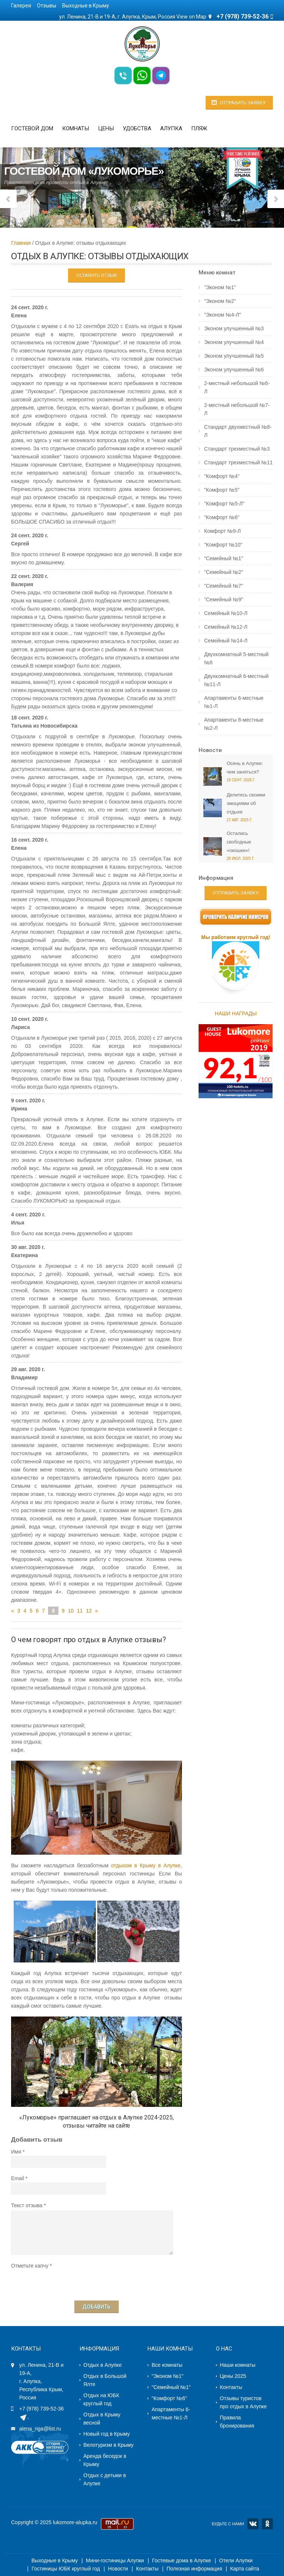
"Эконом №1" (220, 287)
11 (80, 1611)
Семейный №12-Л (225, 627)
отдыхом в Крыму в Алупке (145, 1865)
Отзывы (46, 6)
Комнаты (75, 128)
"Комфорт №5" (221, 490)
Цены (106, 128)
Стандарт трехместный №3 (237, 449)
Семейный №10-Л (225, 613)
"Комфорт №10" (223, 545)
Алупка (171, 128)
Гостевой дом (32, 128)
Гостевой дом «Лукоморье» (83, 171)
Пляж (199, 128)
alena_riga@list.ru (40, 2429)
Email (17, 2178)
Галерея (21, 6)
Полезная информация (194, 2569)
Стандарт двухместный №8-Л (238, 431)
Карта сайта (244, 2569)
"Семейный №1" (223, 558)
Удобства (137, 128)
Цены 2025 (233, 2376)
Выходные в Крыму (85, 6)
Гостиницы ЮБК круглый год (66, 2569)
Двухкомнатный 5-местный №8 (236, 658)
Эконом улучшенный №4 (234, 342)
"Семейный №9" (223, 599)
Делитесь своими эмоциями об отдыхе (246, 803)
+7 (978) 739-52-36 (41, 2409)
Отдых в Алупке (103, 2365)
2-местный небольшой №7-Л (237, 409)
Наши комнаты (238, 2365)
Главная (21, 243)
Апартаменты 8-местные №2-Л (234, 724)
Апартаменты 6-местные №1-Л (234, 702)
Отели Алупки (236, 2560)
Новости (210, 750)
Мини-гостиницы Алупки (115, 2560)
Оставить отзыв (96, 275)
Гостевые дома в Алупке (181, 2560)
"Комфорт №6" (221, 517)
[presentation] (67, 2284)
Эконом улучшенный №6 (234, 369)
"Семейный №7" (223, 586)
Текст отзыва (27, 2205)
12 (89, 1611)
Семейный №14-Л (225, 641)
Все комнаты (167, 2365)
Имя (16, 2152)
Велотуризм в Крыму (109, 2445)
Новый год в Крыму (107, 2434)
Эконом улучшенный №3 (234, 328)
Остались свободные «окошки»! (239, 842)
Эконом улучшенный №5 (234, 356)
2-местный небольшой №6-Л (237, 387)
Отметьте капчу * (31, 2266)
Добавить (96, 2307)
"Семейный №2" (223, 572)
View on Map (191, 17)
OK (267, 2523)
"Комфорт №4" (221, 476)
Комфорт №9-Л (222, 531)
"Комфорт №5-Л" (224, 504)
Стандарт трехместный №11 (238, 462)
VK (252, 2523)
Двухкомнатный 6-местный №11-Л (236, 680)
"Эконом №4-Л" (222, 315)
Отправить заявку (243, 103)
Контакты (231, 2387)
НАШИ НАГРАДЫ (236, 1013)
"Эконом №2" (220, 301)
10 (71, 1611)
